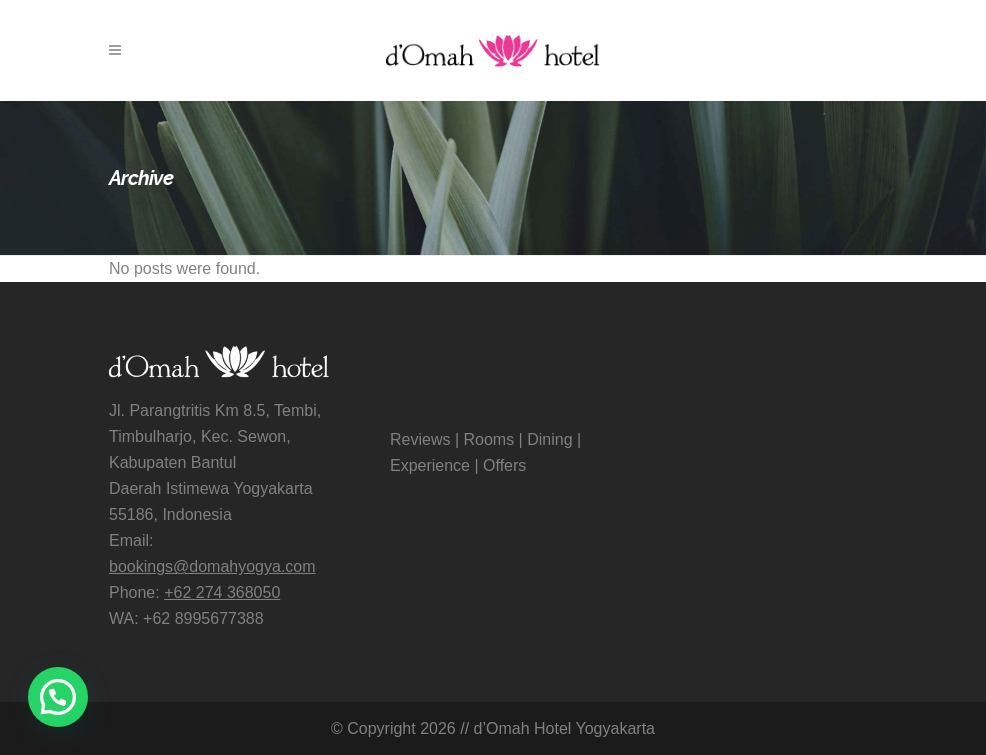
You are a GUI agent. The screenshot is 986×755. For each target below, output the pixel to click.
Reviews (420, 439)
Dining (549, 439)
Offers (504, 465)
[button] (58, 697)
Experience (430, 465)
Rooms (488, 439)
